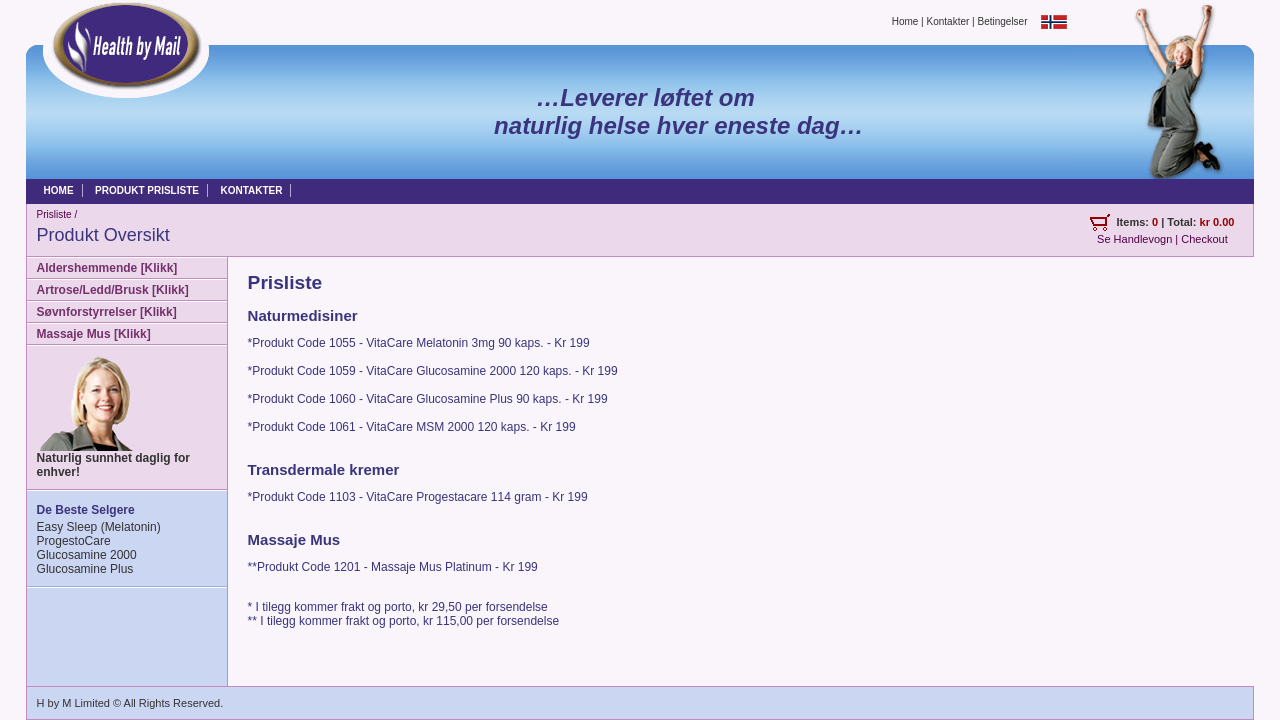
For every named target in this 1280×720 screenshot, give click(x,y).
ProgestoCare (74, 541)
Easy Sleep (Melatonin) (99, 527)
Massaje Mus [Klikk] (94, 334)
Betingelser (1003, 20)
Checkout (1204, 239)
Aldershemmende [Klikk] (107, 268)
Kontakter (948, 20)
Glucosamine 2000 (87, 555)
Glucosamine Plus (85, 569)
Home (905, 20)
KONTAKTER (251, 190)
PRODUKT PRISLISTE (147, 190)
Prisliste (54, 214)
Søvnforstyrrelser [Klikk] (107, 312)
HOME (59, 190)
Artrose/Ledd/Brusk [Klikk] (113, 290)
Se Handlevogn (1134, 239)
